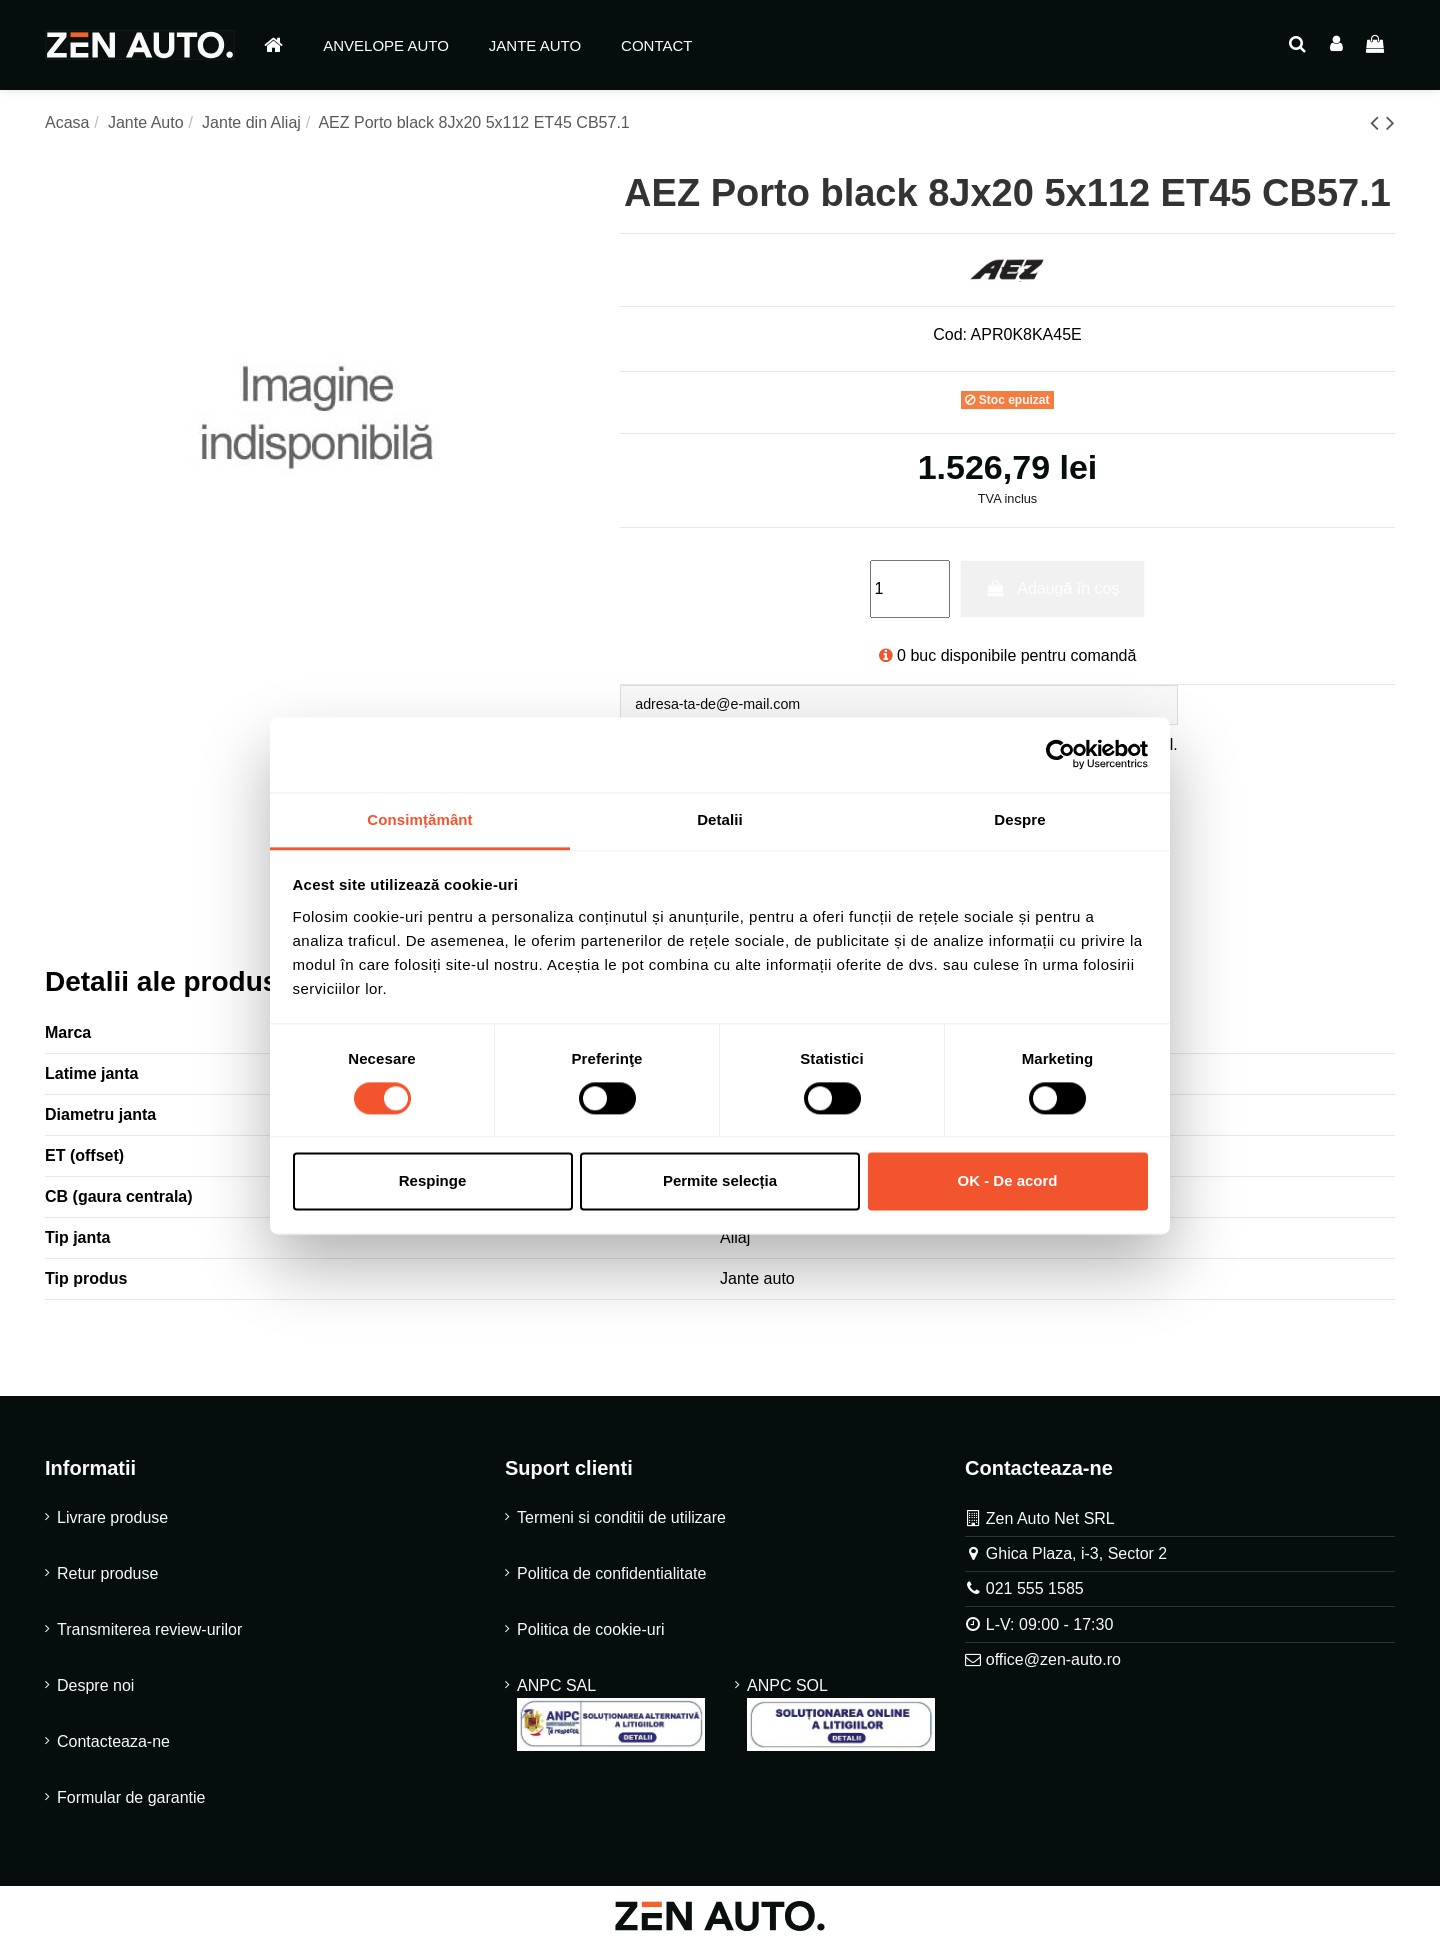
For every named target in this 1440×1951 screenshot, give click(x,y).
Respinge (433, 1181)
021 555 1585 (1035, 1593)
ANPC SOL (841, 1719)
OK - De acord (1007, 1181)
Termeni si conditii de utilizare (621, 1522)
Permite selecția (720, 1181)
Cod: (950, 334)
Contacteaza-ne (113, 1746)
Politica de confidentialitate (611, 1578)
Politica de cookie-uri (591, 1634)
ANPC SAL (611, 1719)
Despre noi (95, 1690)
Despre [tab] (1019, 819)
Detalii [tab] (720, 819)
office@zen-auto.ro (1053, 1664)
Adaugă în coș (1052, 588)
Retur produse (107, 1578)
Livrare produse (112, 1522)
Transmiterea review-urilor (149, 1634)
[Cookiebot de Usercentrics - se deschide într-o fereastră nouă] (1060, 754)
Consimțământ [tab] (419, 819)
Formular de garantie (131, 1802)
